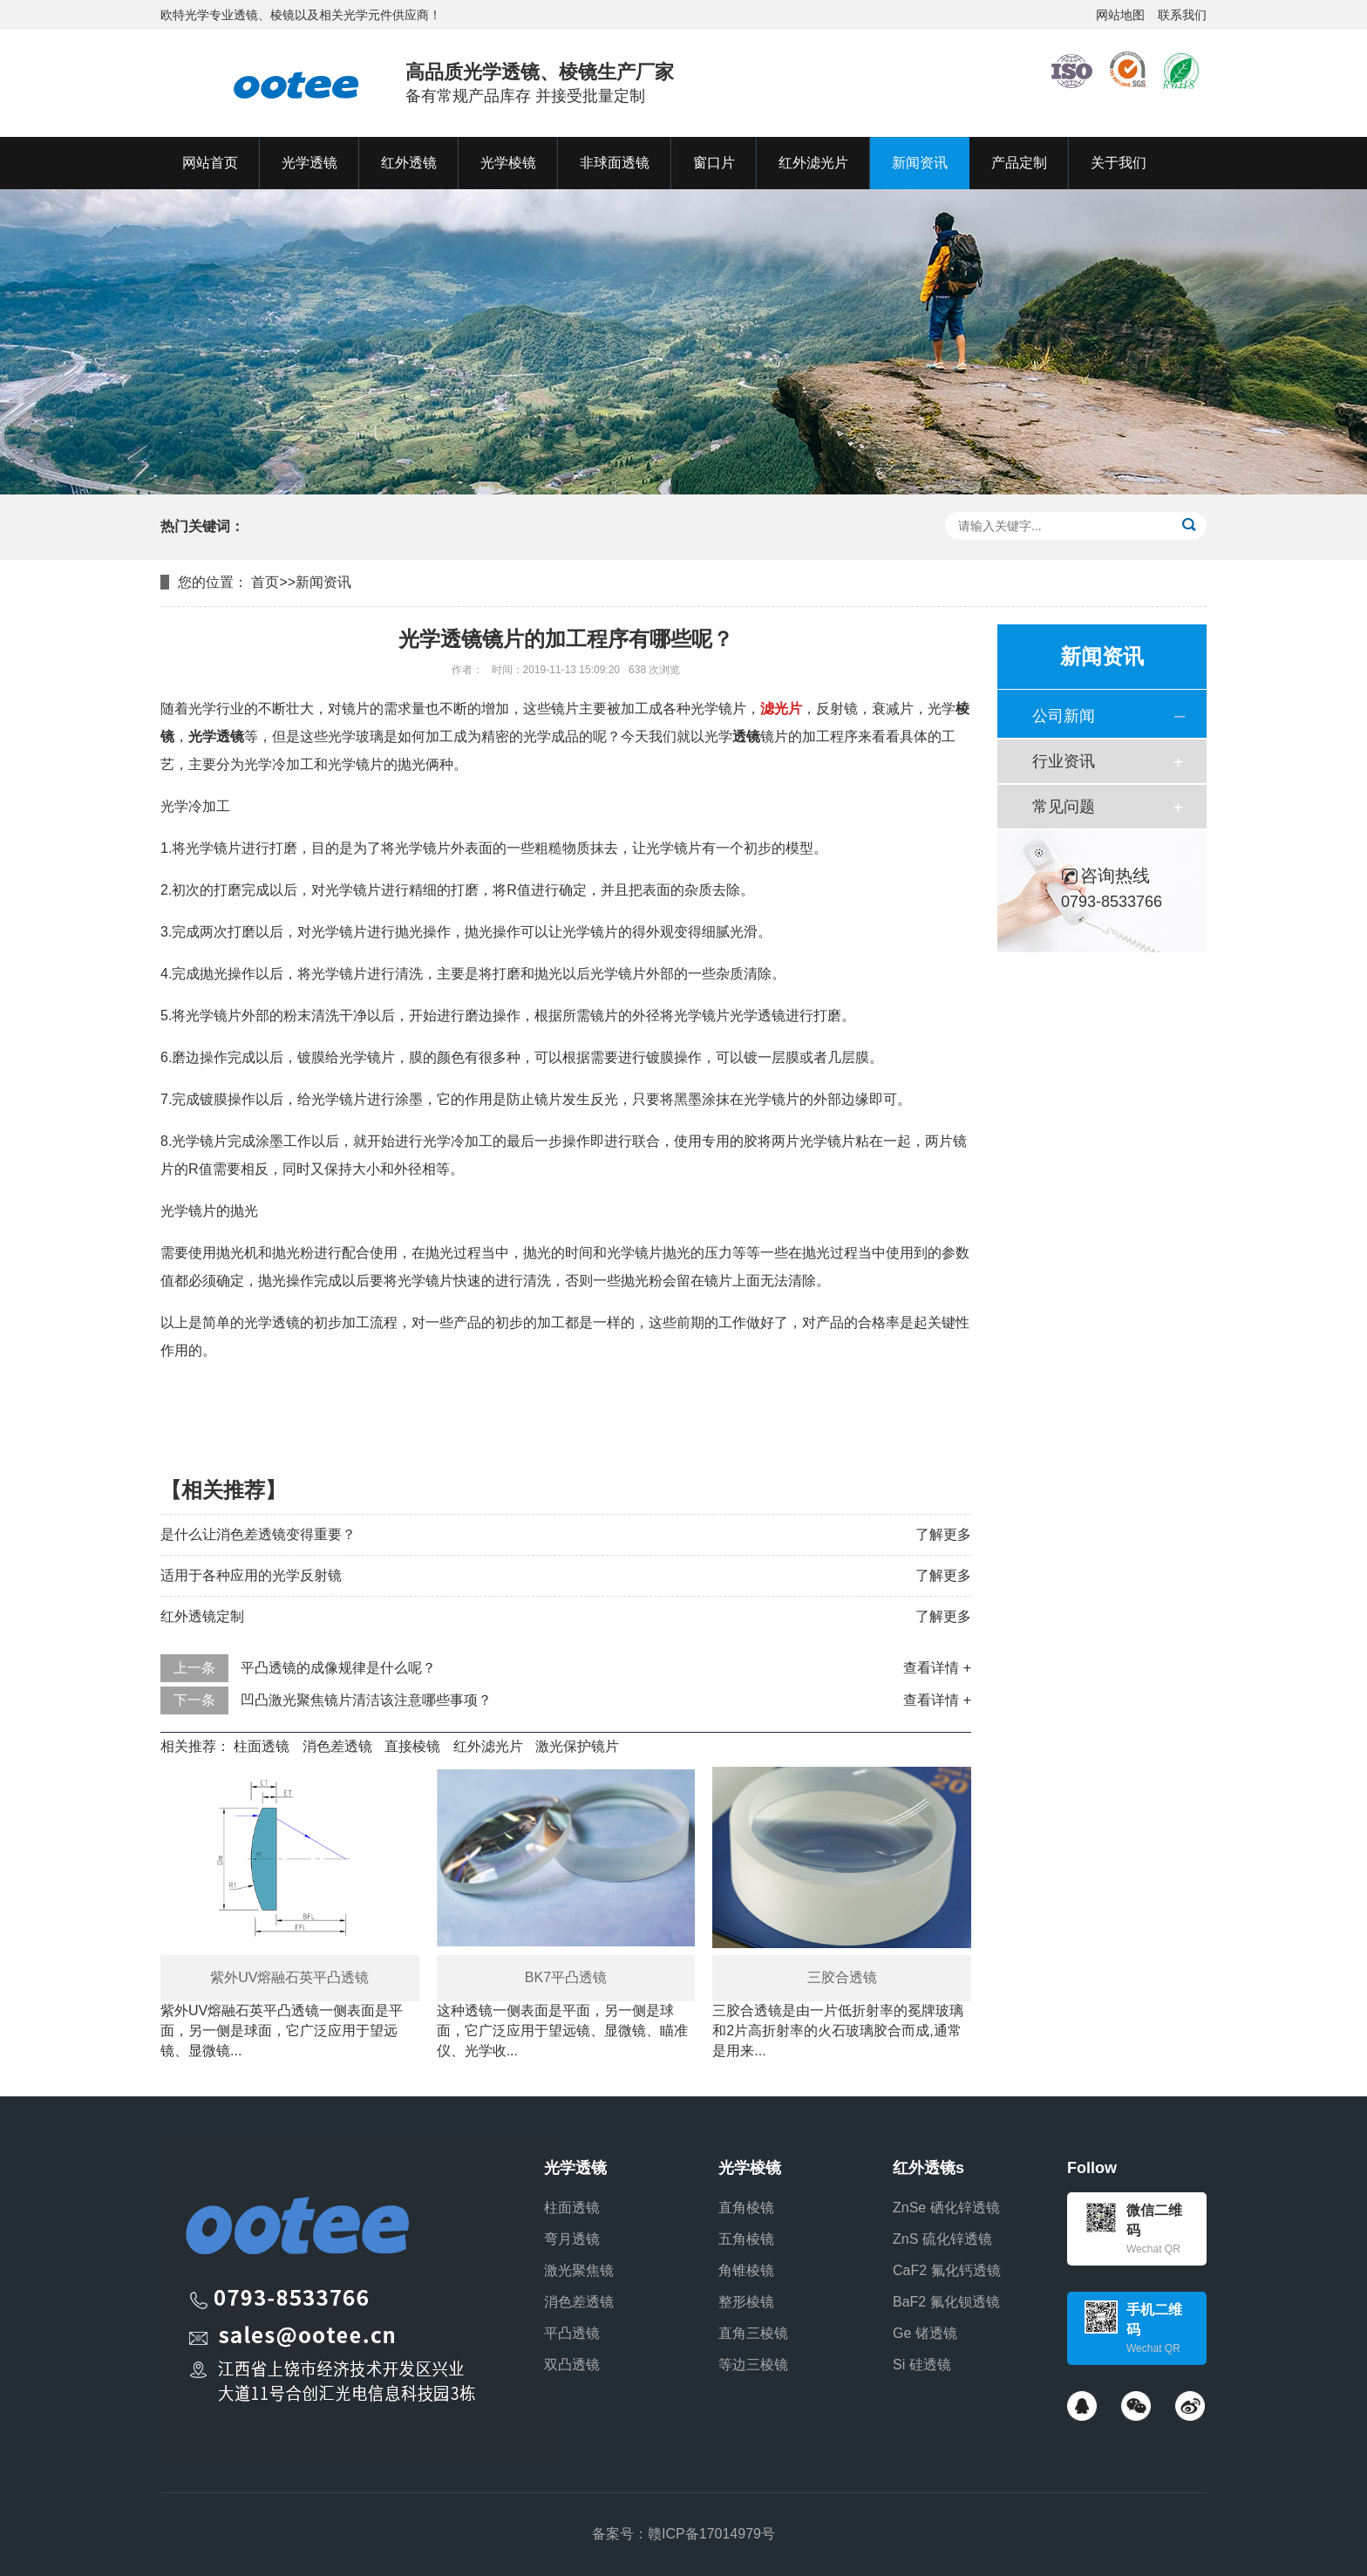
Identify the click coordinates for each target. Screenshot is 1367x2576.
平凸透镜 (572, 2333)
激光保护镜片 (577, 1746)
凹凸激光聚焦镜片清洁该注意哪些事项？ (366, 1700)
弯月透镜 (572, 2239)
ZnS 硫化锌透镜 (942, 2239)
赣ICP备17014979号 (711, 2533)
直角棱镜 (746, 2207)
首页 (265, 582)
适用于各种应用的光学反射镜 (251, 1575)
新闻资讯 (323, 582)
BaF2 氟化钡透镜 (946, 2301)
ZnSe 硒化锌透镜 (946, 2207)
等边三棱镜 (753, 2364)
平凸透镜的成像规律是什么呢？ (338, 1667)
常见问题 (1063, 806)
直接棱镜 (412, 1746)
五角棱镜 (746, 2239)
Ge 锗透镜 (925, 2333)
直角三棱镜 (753, 2333)
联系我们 (1182, 15)
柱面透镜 (261, 1746)
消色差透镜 (337, 1746)
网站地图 (1120, 15)
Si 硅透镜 (922, 2364)
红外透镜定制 (202, 1616)
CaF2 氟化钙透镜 (947, 2270)
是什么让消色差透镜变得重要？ (258, 1534)
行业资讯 (1063, 761)
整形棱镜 (746, 2301)
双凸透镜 (572, 2364)
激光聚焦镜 (579, 2270)
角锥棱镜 (746, 2270)
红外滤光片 (488, 1746)
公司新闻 (1063, 716)
